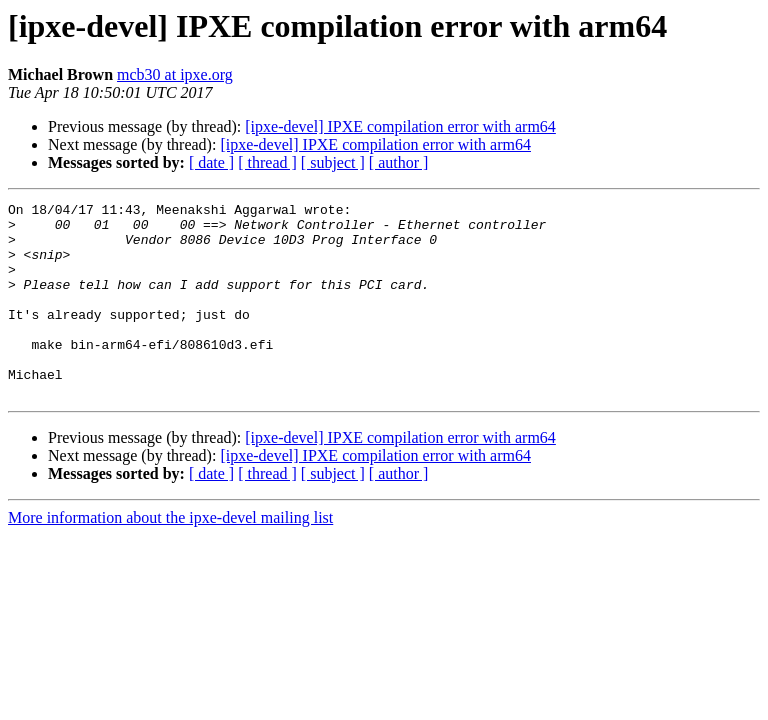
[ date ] (211, 162)
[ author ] (399, 162)
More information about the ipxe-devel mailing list (170, 556)
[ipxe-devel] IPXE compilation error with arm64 (400, 126)
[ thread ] (267, 162)
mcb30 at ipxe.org (175, 74)
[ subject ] (333, 162)
